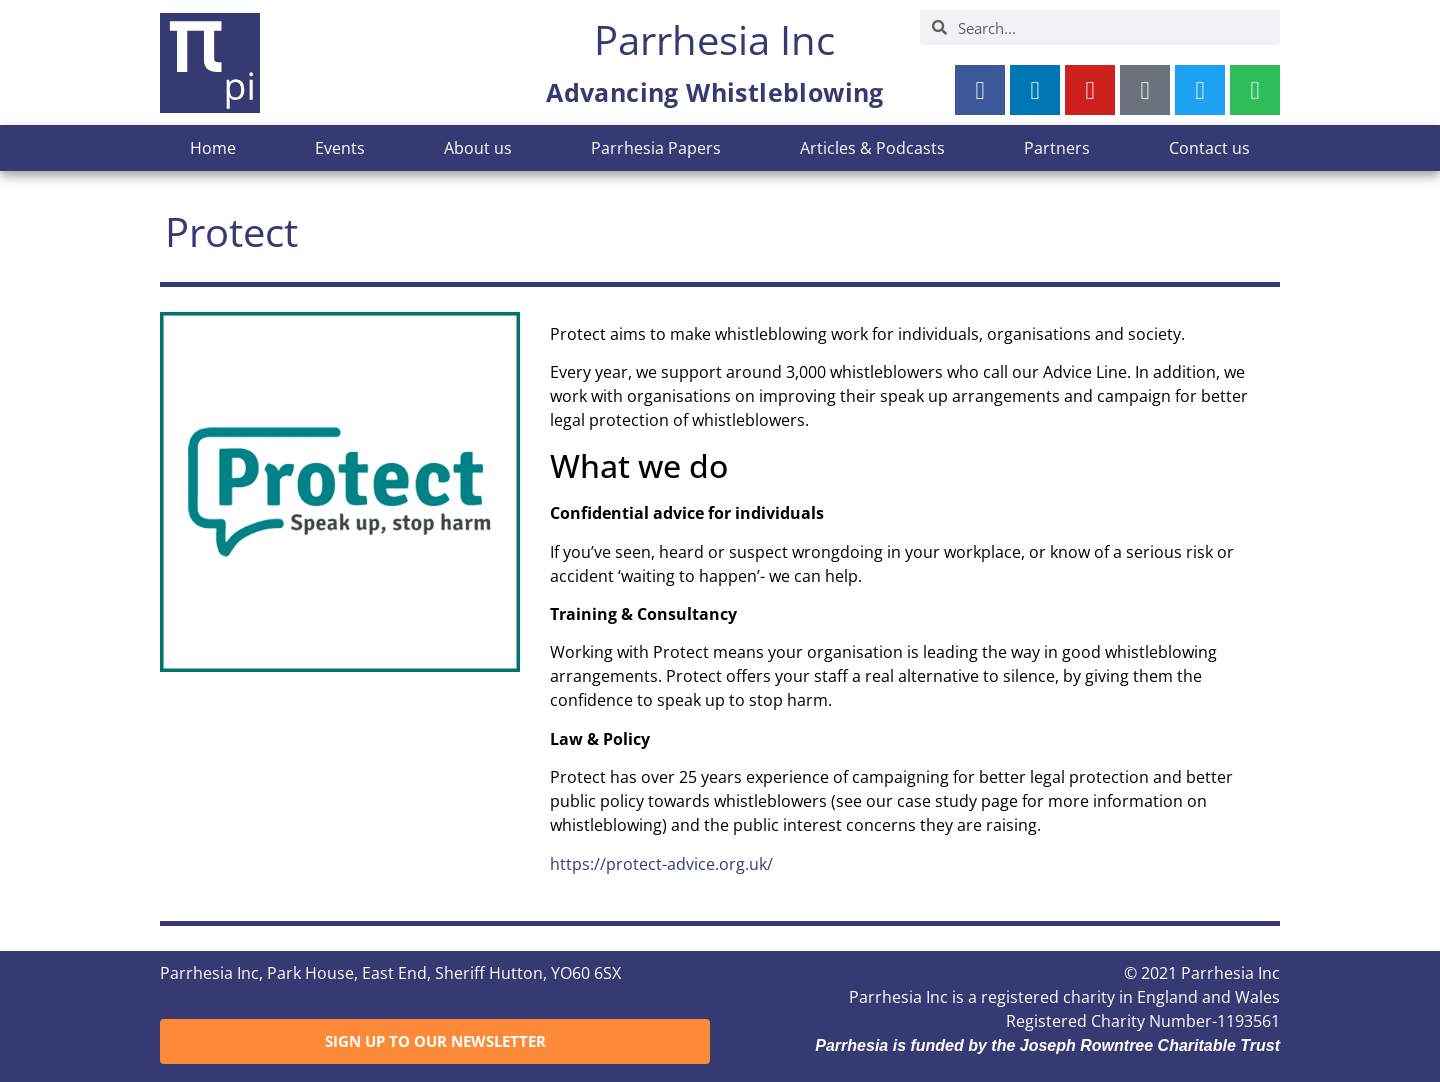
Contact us (1209, 148)
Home (213, 148)
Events (340, 148)
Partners (1057, 148)
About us (478, 148)
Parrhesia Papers (656, 148)
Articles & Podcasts (872, 148)
